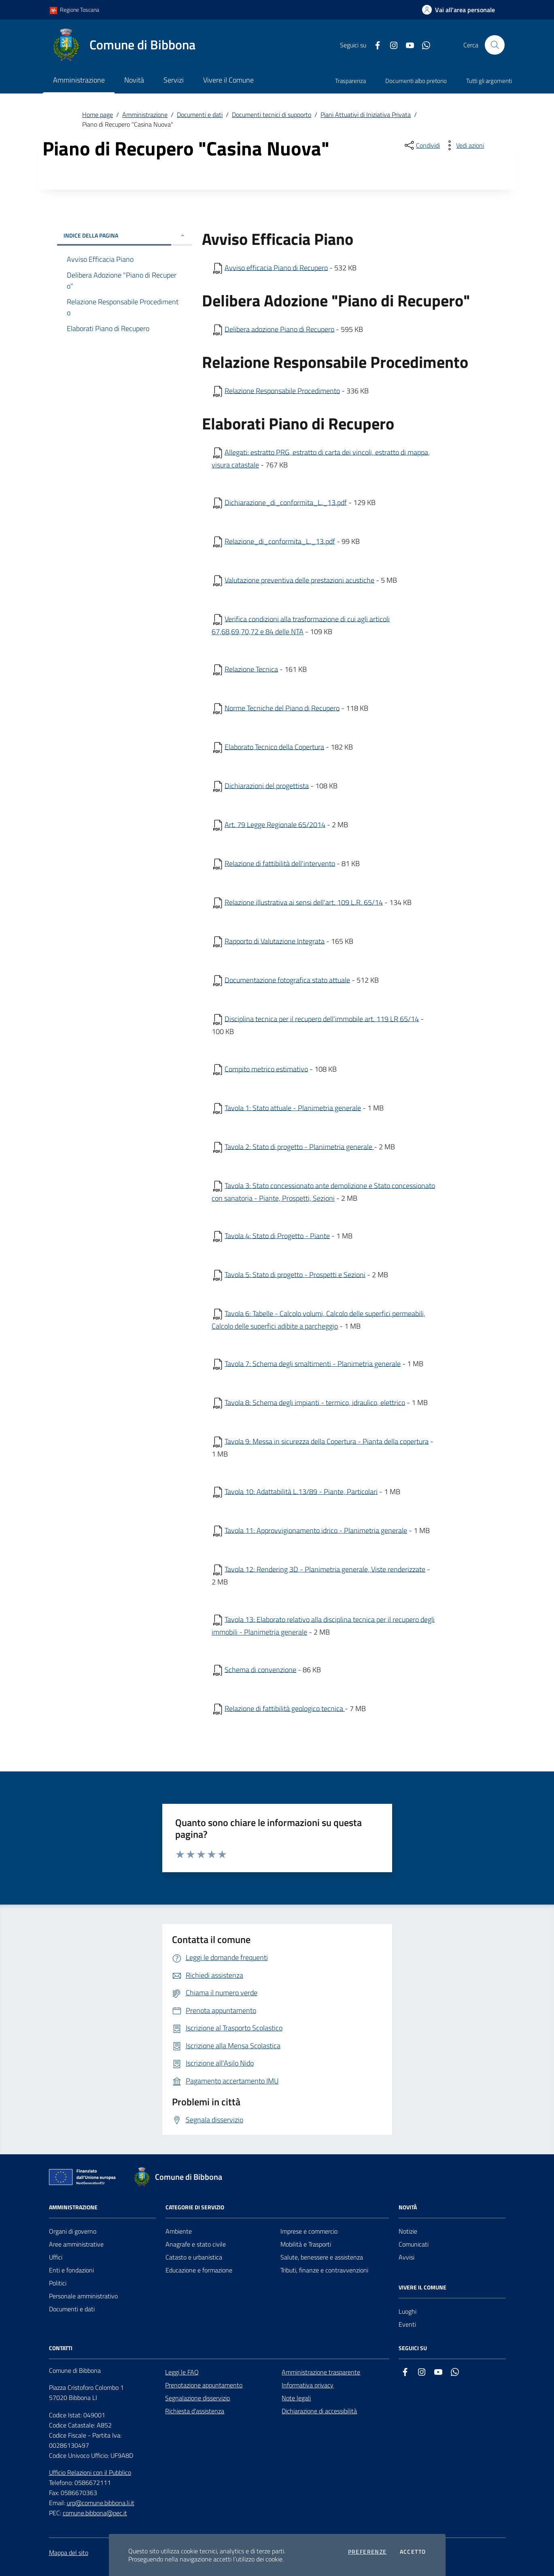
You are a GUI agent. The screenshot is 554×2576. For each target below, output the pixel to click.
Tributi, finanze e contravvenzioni (324, 2270)
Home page (97, 114)
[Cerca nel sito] (494, 45)
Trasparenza (350, 80)
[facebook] (374, 45)
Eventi (407, 2324)
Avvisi (406, 2257)
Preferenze (367, 2552)
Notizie (408, 2231)
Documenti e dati (200, 114)
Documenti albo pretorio (416, 80)
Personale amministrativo (83, 2296)
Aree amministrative (76, 2244)
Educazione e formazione (199, 2270)
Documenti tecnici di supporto (271, 114)
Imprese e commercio (308, 2231)
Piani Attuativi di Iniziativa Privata (366, 114)
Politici (57, 2283)
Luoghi (407, 2311)
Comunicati (414, 2244)
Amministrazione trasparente (321, 2372)
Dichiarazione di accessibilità (319, 2411)
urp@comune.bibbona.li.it (100, 2503)
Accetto (413, 2552)
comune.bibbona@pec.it (95, 2513)
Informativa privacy (307, 2385)
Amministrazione (145, 114)
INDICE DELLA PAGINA (125, 235)
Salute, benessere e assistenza (321, 2257)
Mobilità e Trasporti (305, 2244)
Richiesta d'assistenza (194, 2411)
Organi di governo (72, 2231)
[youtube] (407, 45)
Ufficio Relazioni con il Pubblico (90, 2472)
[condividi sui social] (421, 145)
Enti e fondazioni (71, 2270)
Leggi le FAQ (182, 2372)
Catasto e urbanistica (194, 2257)
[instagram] (390, 45)
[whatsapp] (423, 45)
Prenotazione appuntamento (203, 2385)
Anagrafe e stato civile (196, 2244)
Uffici (55, 2257)
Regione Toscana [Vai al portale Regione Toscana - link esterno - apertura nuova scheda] (74, 9)
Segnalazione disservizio (197, 2398)
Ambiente (179, 2231)
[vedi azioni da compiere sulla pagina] (464, 145)
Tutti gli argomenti (489, 80)
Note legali (296, 2398)
